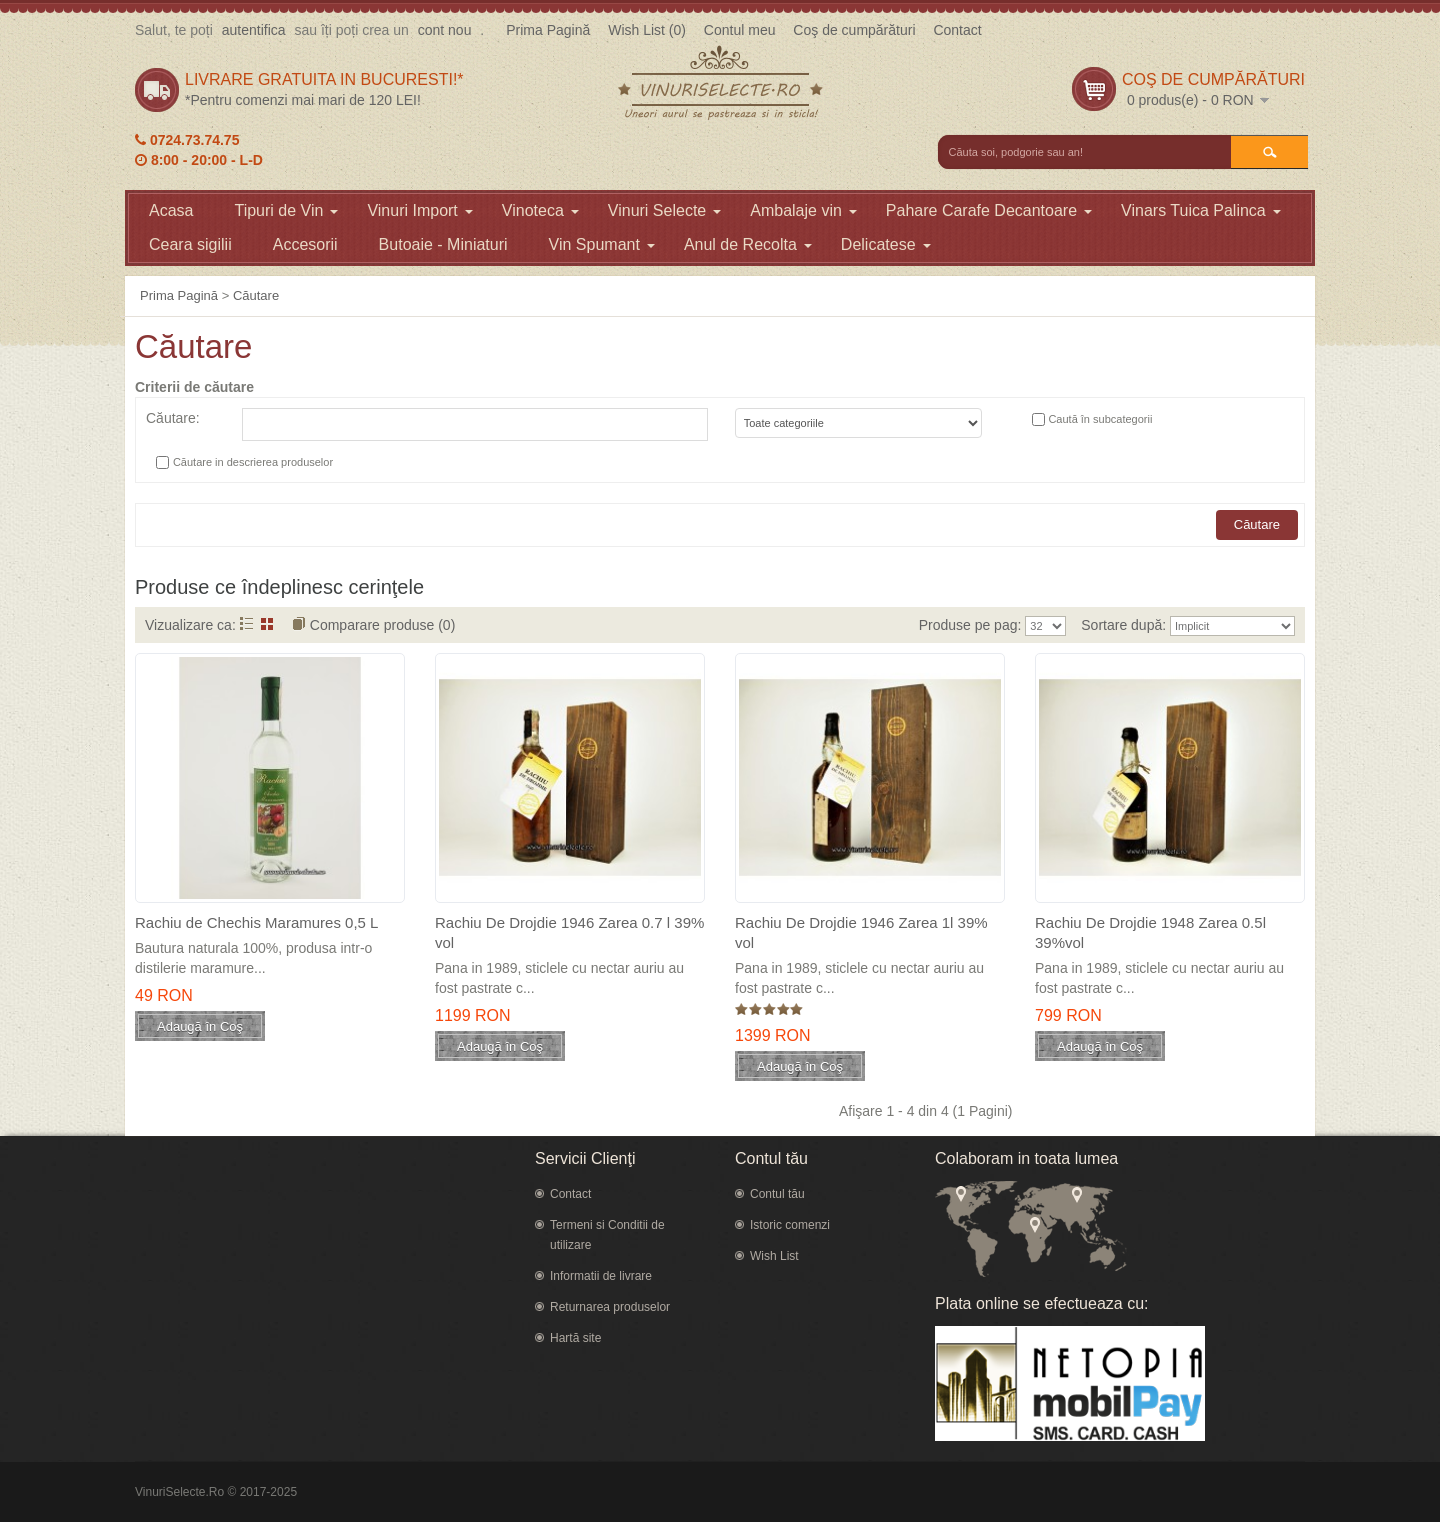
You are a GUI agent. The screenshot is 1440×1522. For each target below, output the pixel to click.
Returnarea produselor (610, 1307)
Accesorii (305, 244)
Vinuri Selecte (664, 210)
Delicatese (886, 244)
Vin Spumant (602, 244)
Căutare (256, 295)
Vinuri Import (419, 210)
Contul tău (777, 1194)
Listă (246, 623)
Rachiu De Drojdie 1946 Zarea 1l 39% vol (861, 932)
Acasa (171, 210)
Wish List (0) (647, 30)
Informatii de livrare (601, 1276)
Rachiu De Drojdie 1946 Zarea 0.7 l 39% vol (569, 932)
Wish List (774, 1256)
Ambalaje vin (803, 210)
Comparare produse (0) (383, 625)
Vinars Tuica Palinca (1201, 210)
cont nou (445, 30)
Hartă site (575, 1338)
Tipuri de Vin (286, 210)
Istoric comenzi (790, 1225)
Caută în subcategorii (1100, 419)
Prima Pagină (548, 30)
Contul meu (740, 30)
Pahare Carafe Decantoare (989, 210)
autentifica (254, 30)
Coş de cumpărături (854, 30)
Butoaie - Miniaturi (443, 244)
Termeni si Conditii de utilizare (607, 1235)
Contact (957, 30)
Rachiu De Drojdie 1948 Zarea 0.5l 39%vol (1150, 932)
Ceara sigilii (190, 244)
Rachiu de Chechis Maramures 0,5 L (256, 922)
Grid (267, 623)
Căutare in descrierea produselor (253, 462)
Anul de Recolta (748, 244)
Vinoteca (540, 210)
